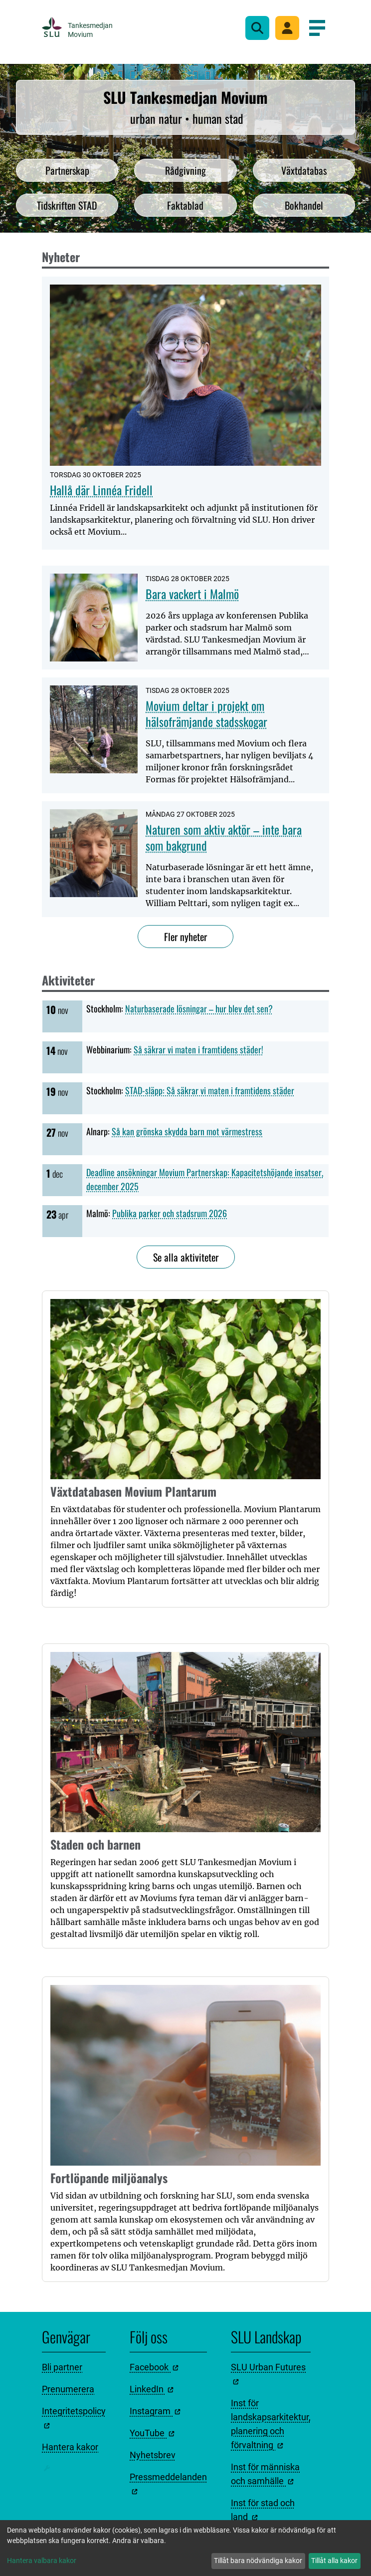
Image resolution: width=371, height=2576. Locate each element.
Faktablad (185, 205)
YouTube (152, 2433)
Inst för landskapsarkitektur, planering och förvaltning (271, 2424)
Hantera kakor (70, 2447)
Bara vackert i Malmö (192, 594)
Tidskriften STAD (67, 205)
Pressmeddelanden (168, 2483)
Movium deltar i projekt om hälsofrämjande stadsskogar (206, 713)
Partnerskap (67, 170)
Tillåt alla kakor (334, 2561)
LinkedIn (152, 2389)
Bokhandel (304, 205)
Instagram (155, 2411)
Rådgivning (185, 170)
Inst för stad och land (263, 2510)
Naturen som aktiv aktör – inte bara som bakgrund (224, 837)
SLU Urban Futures (268, 2373)
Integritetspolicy (74, 2417)
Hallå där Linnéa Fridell (101, 490)
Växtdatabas (304, 170)
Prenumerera (68, 2389)
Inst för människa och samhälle (265, 2474)
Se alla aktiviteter (185, 1257)
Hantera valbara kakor (41, 2561)
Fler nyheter (185, 936)
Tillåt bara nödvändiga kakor (258, 2561)
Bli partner (62, 2367)
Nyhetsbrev (153, 2455)
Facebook (154, 2367)
